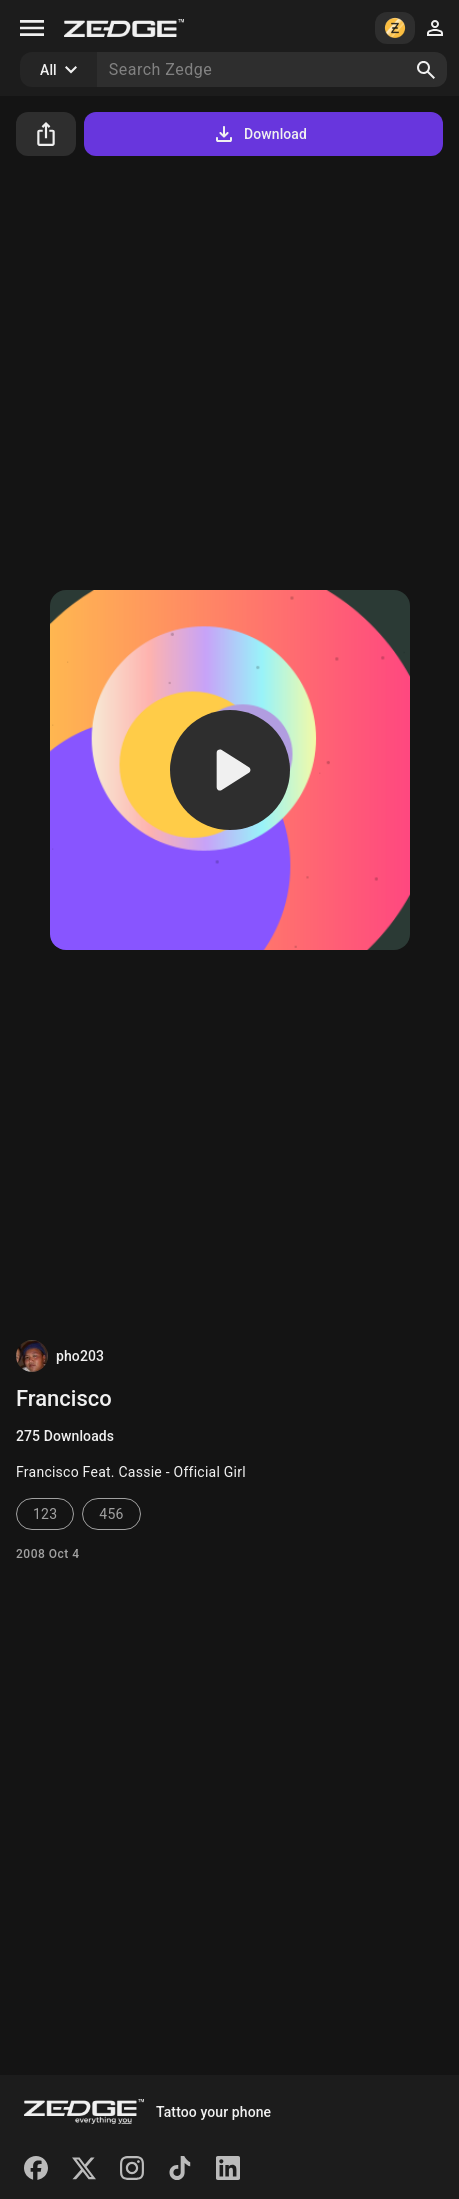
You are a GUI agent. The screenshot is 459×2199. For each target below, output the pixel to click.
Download (259, 134)
